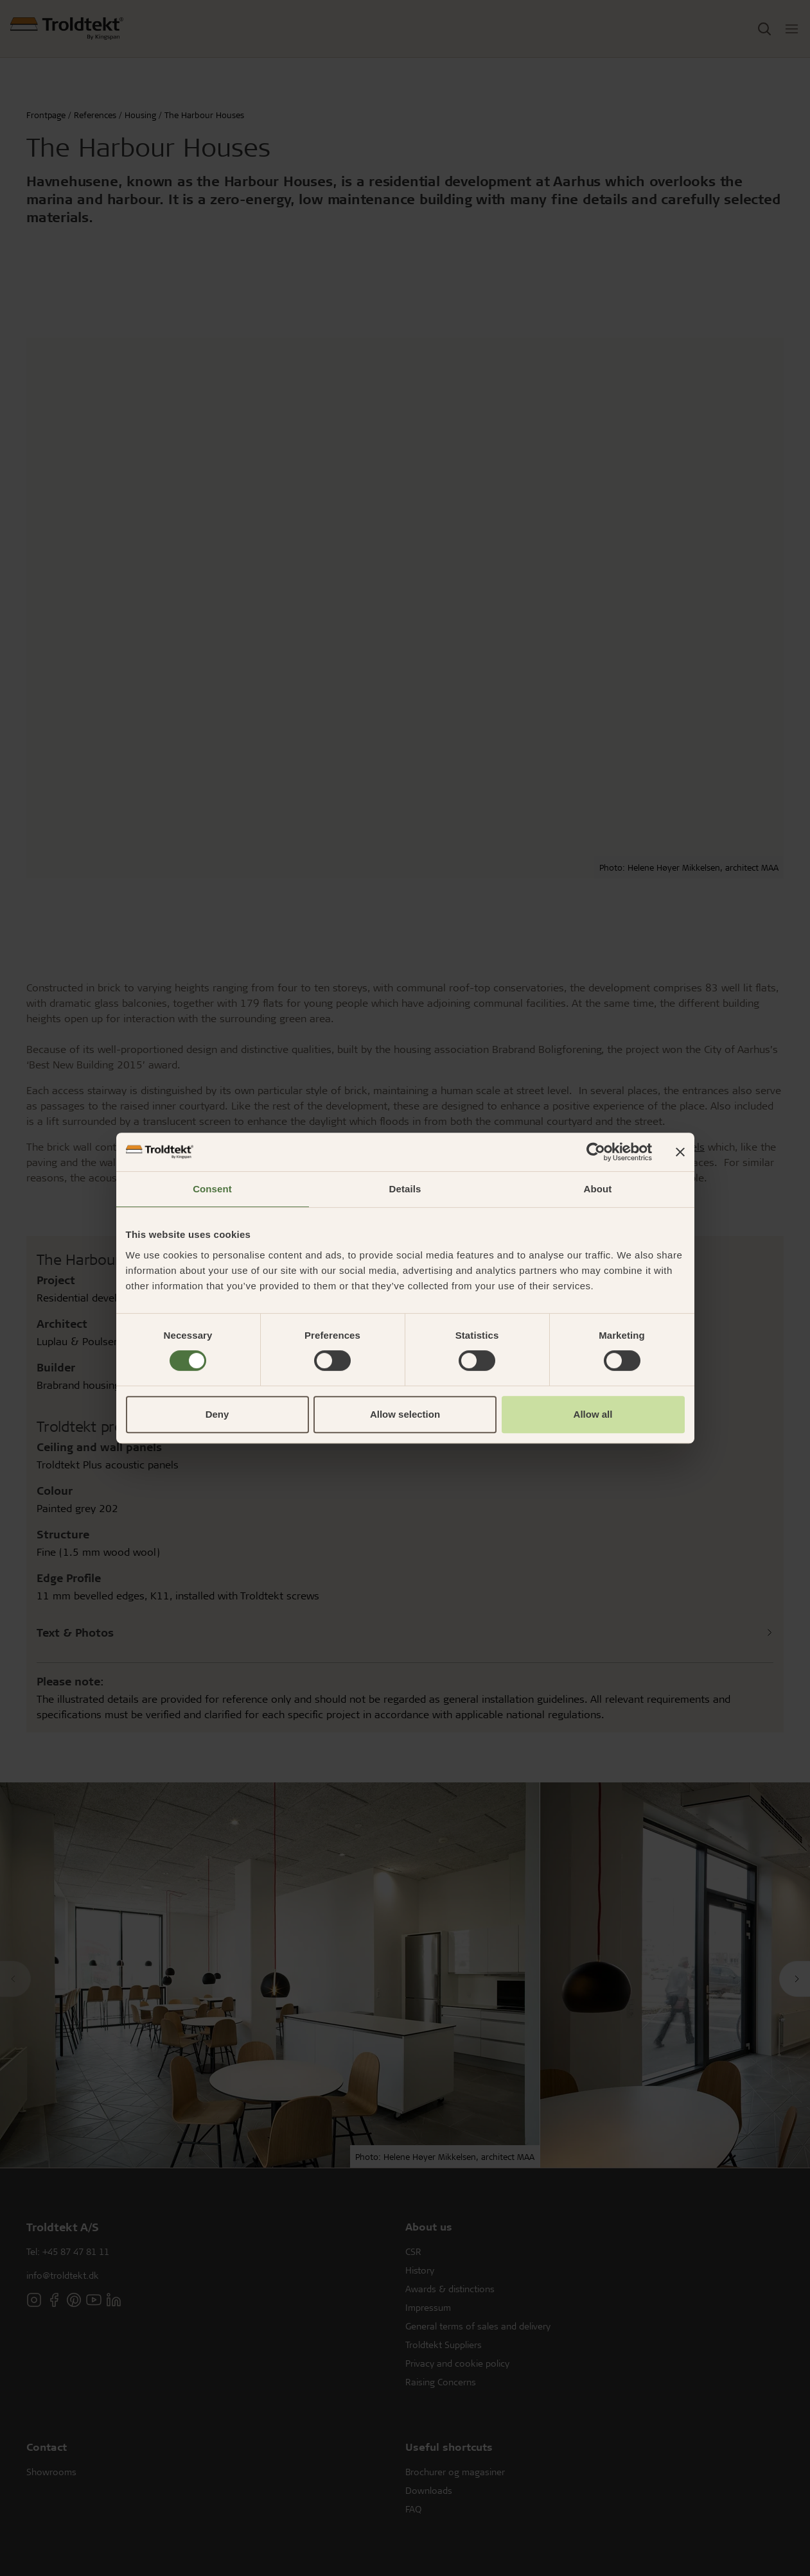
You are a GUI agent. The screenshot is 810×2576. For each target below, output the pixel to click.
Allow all (593, 1414)
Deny (217, 1414)
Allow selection (405, 1414)
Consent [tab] (212, 1188)
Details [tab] (405, 1188)
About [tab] (598, 1188)
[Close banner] (680, 1151)
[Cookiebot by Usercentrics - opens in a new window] (596, 1152)
